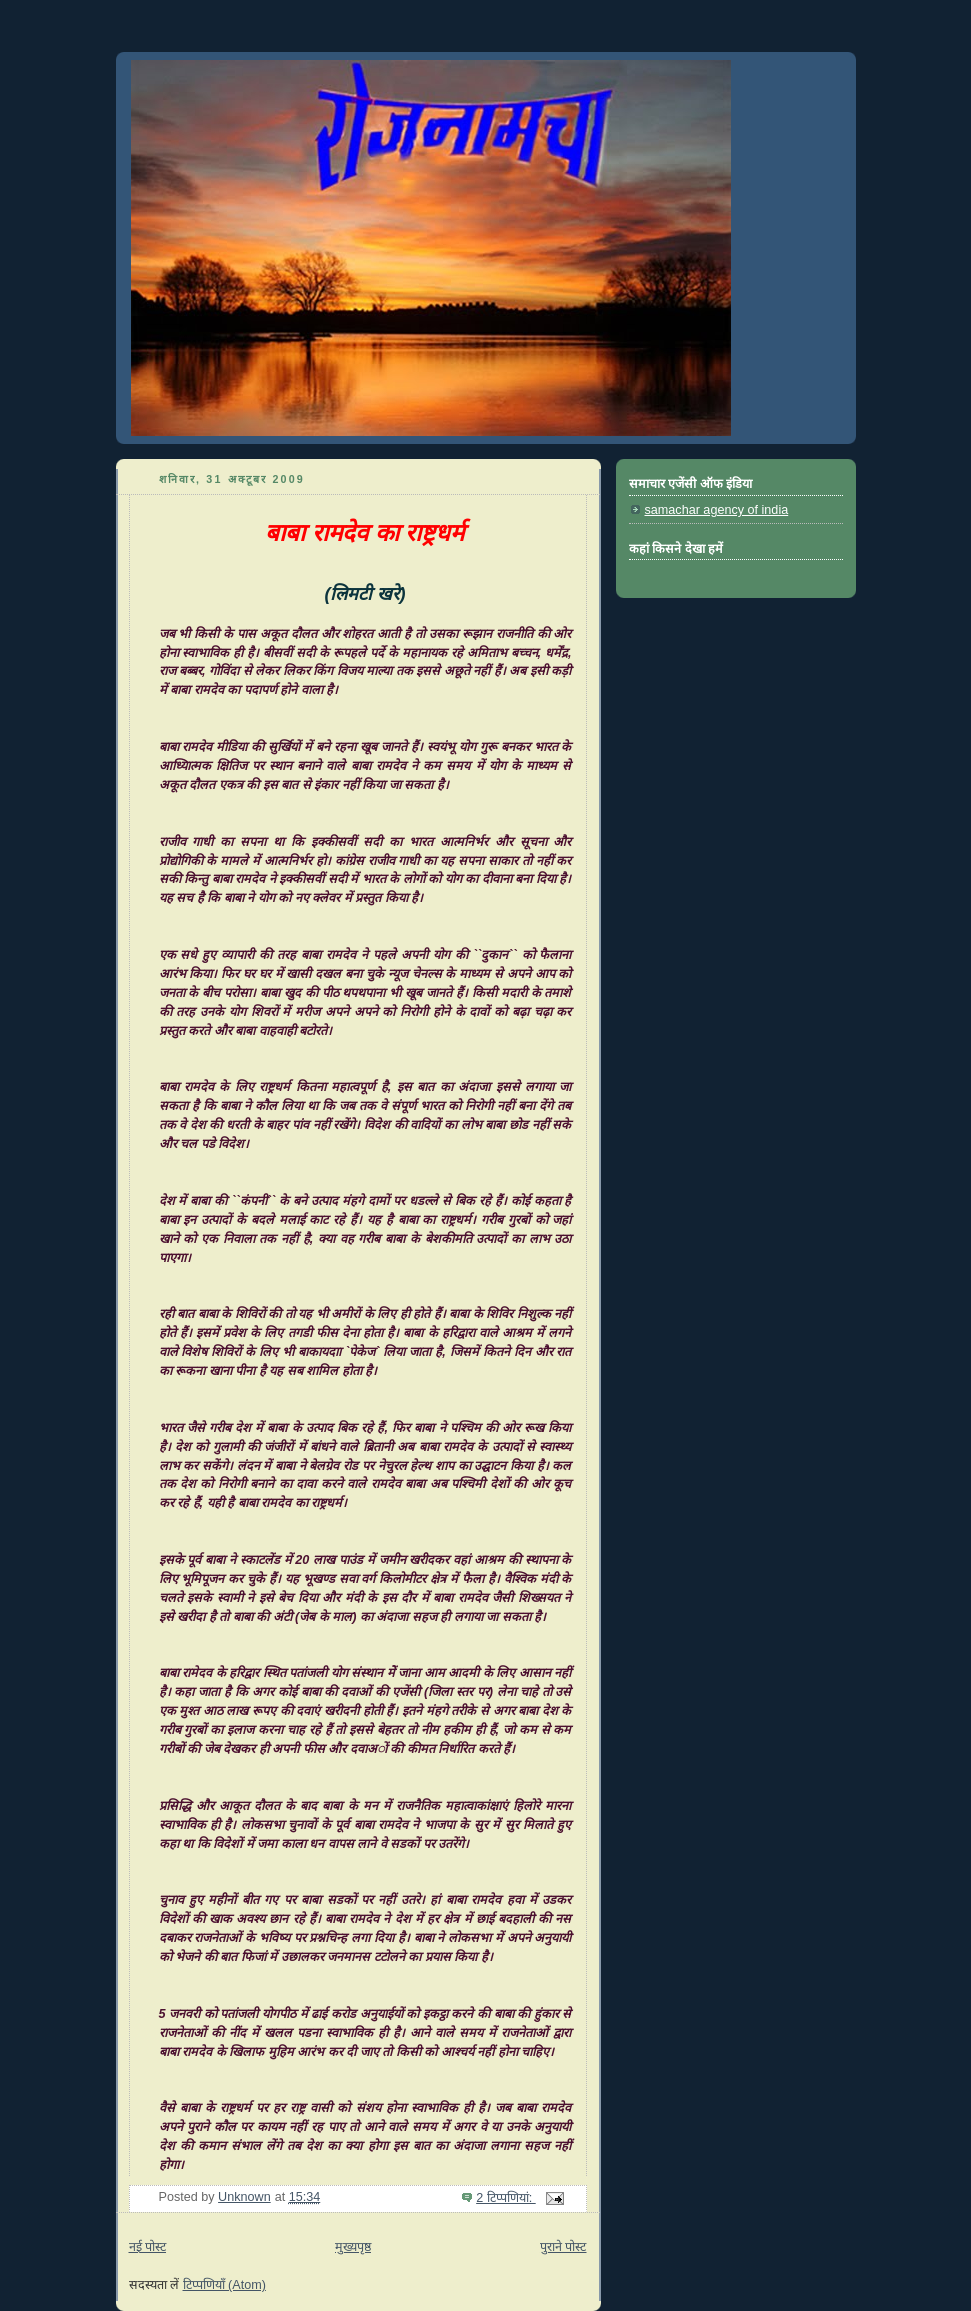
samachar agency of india (717, 510)
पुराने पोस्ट (563, 2247)
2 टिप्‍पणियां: (506, 2198)
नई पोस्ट (148, 2247)
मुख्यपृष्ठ (353, 2247)
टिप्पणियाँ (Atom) (224, 2285)
